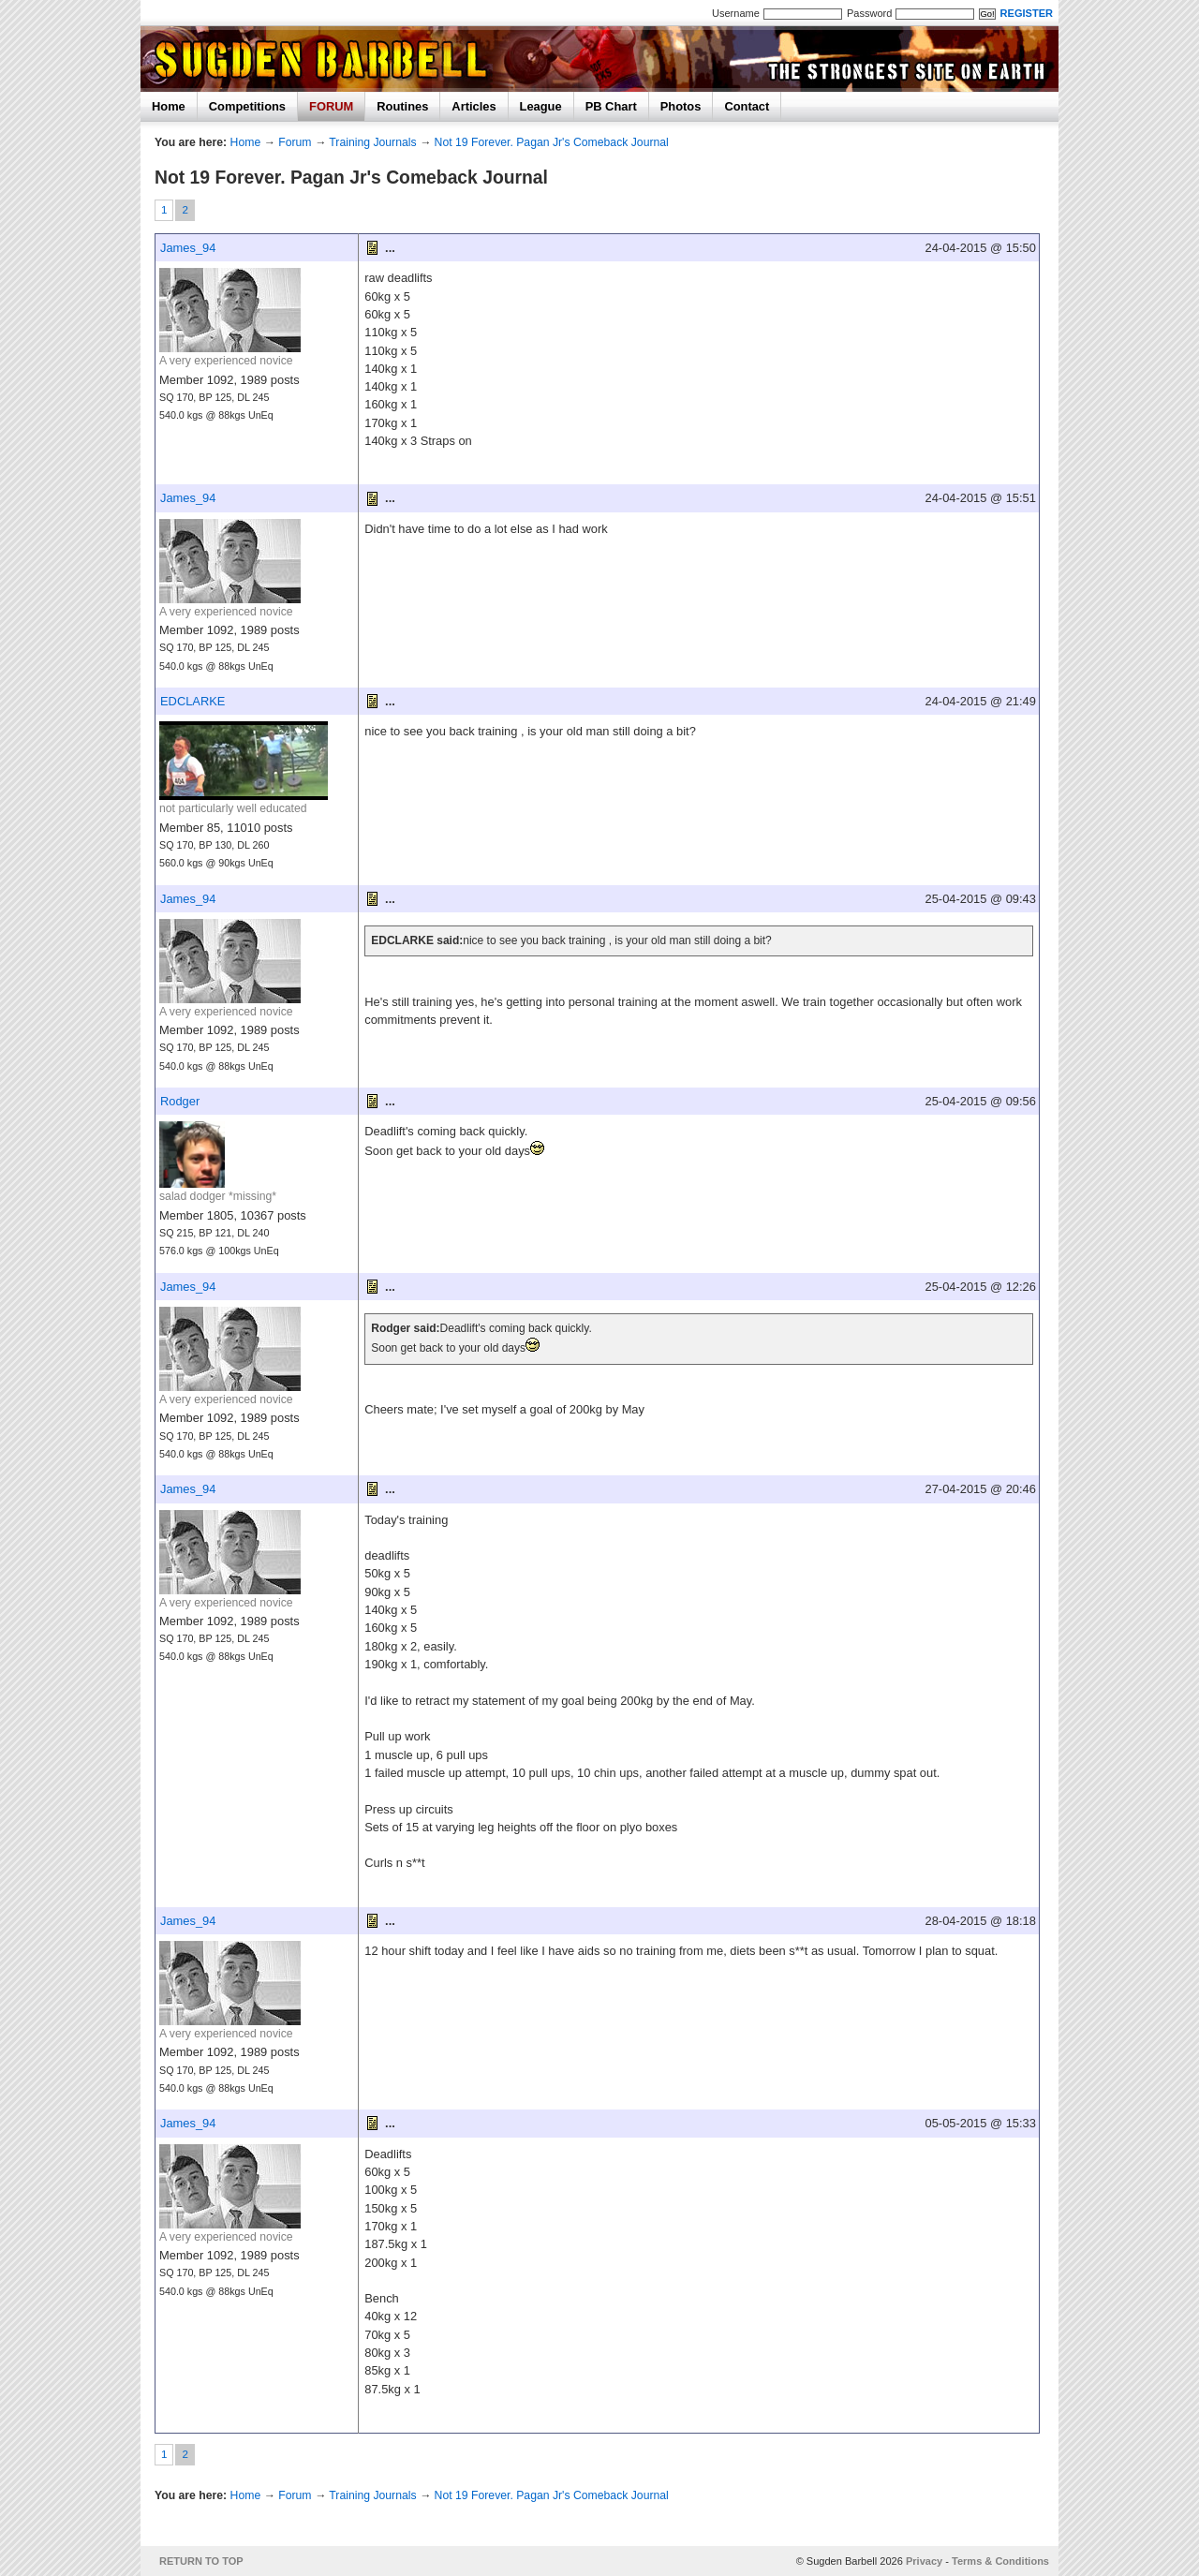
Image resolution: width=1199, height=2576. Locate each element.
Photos (681, 106)
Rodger (180, 1101)
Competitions (247, 106)
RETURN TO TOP (201, 2561)
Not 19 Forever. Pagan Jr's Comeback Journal (552, 142)
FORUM (331, 106)
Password (869, 13)
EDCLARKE (192, 701)
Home (168, 106)
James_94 (187, 248)
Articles (473, 106)
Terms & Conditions (1000, 2561)
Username (736, 13)
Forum (294, 142)
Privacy (924, 2561)
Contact (746, 106)
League (541, 106)
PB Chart (611, 106)
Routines (402, 106)
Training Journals (372, 142)
